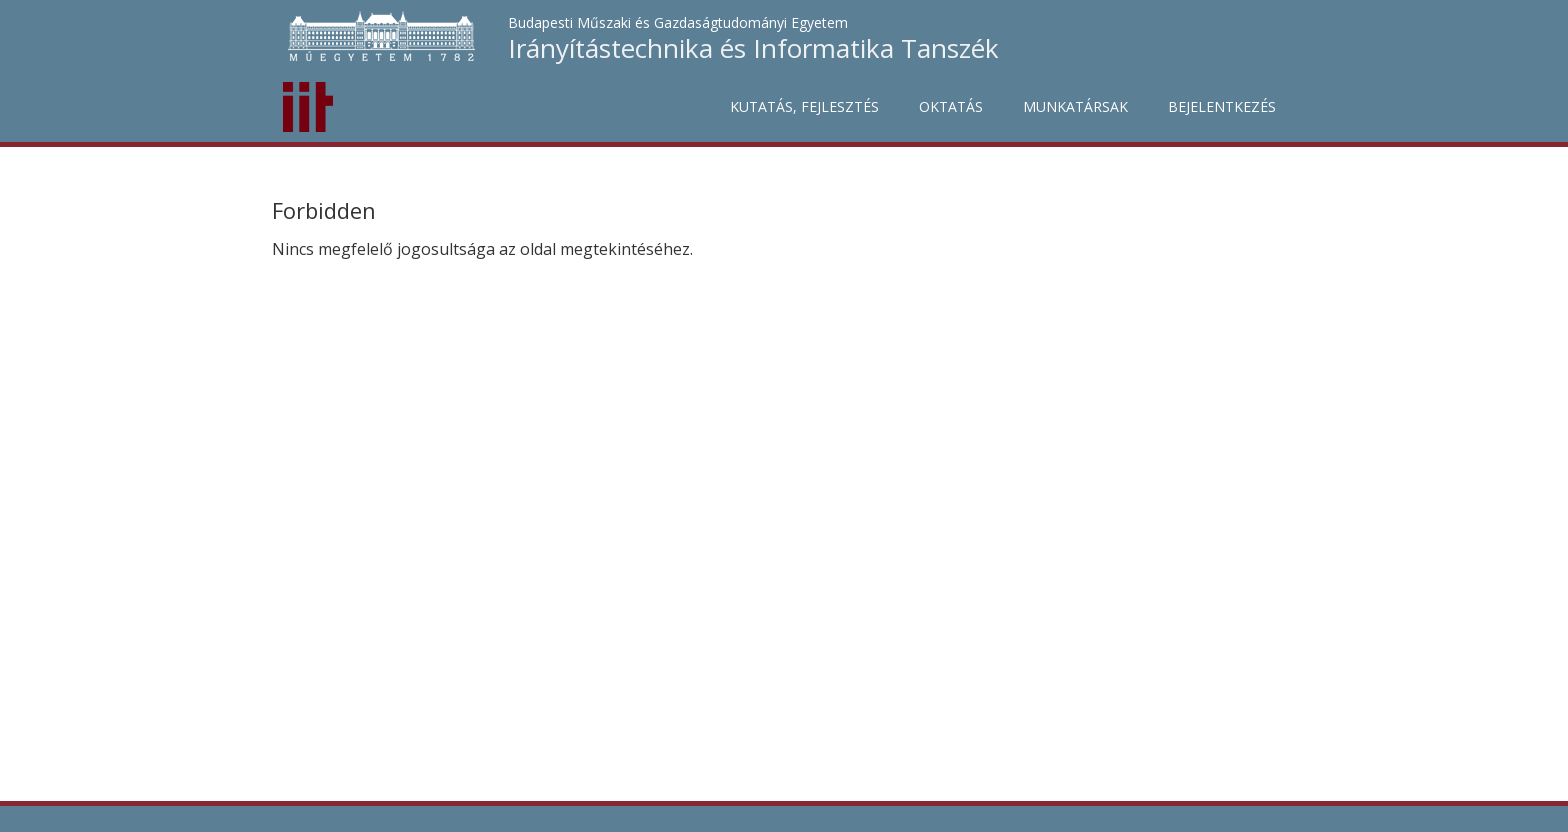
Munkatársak (1075, 106)
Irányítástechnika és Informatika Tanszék (753, 48)
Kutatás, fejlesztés (804, 106)
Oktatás (951, 106)
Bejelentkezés (1222, 106)
